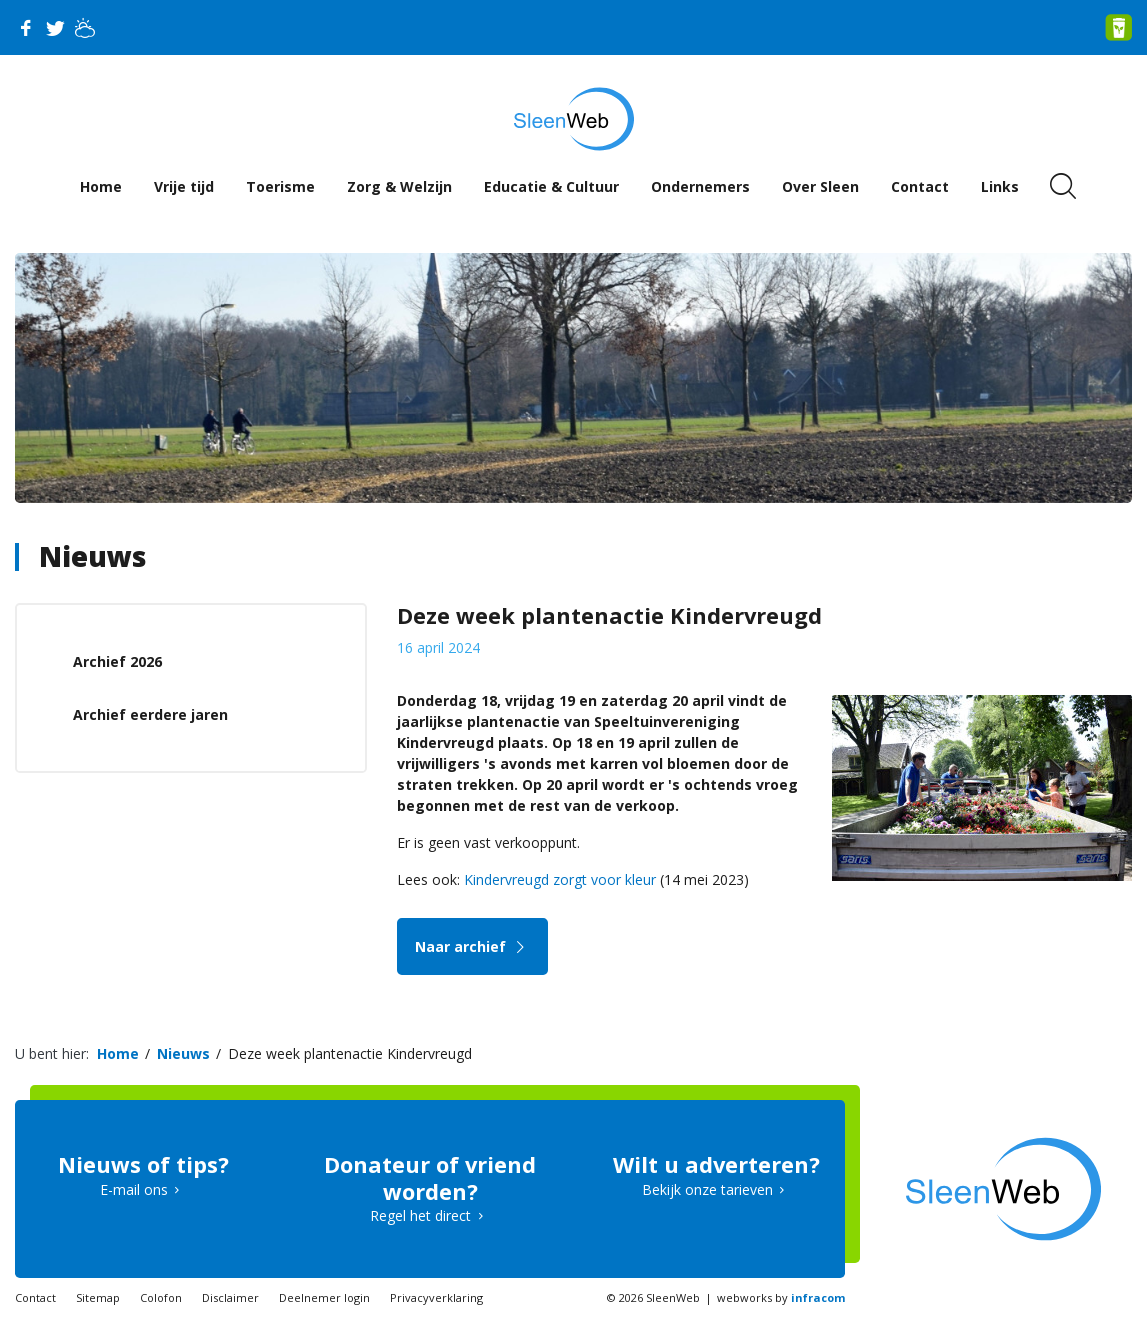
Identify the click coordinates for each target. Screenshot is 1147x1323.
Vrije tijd (184, 186)
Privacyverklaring (436, 1297)
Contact (920, 186)
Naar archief (472, 946)
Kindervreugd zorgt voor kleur (560, 879)
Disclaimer (230, 1297)
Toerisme (280, 186)
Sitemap (98, 1297)
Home (101, 186)
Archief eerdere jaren (150, 714)
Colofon (161, 1297)
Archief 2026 (117, 661)
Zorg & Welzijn (399, 186)
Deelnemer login (324, 1297)
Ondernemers (700, 186)
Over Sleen (820, 186)
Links (1000, 186)
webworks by (781, 1297)
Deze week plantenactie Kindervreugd (350, 1053)
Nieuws (92, 556)
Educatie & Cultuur (551, 186)
